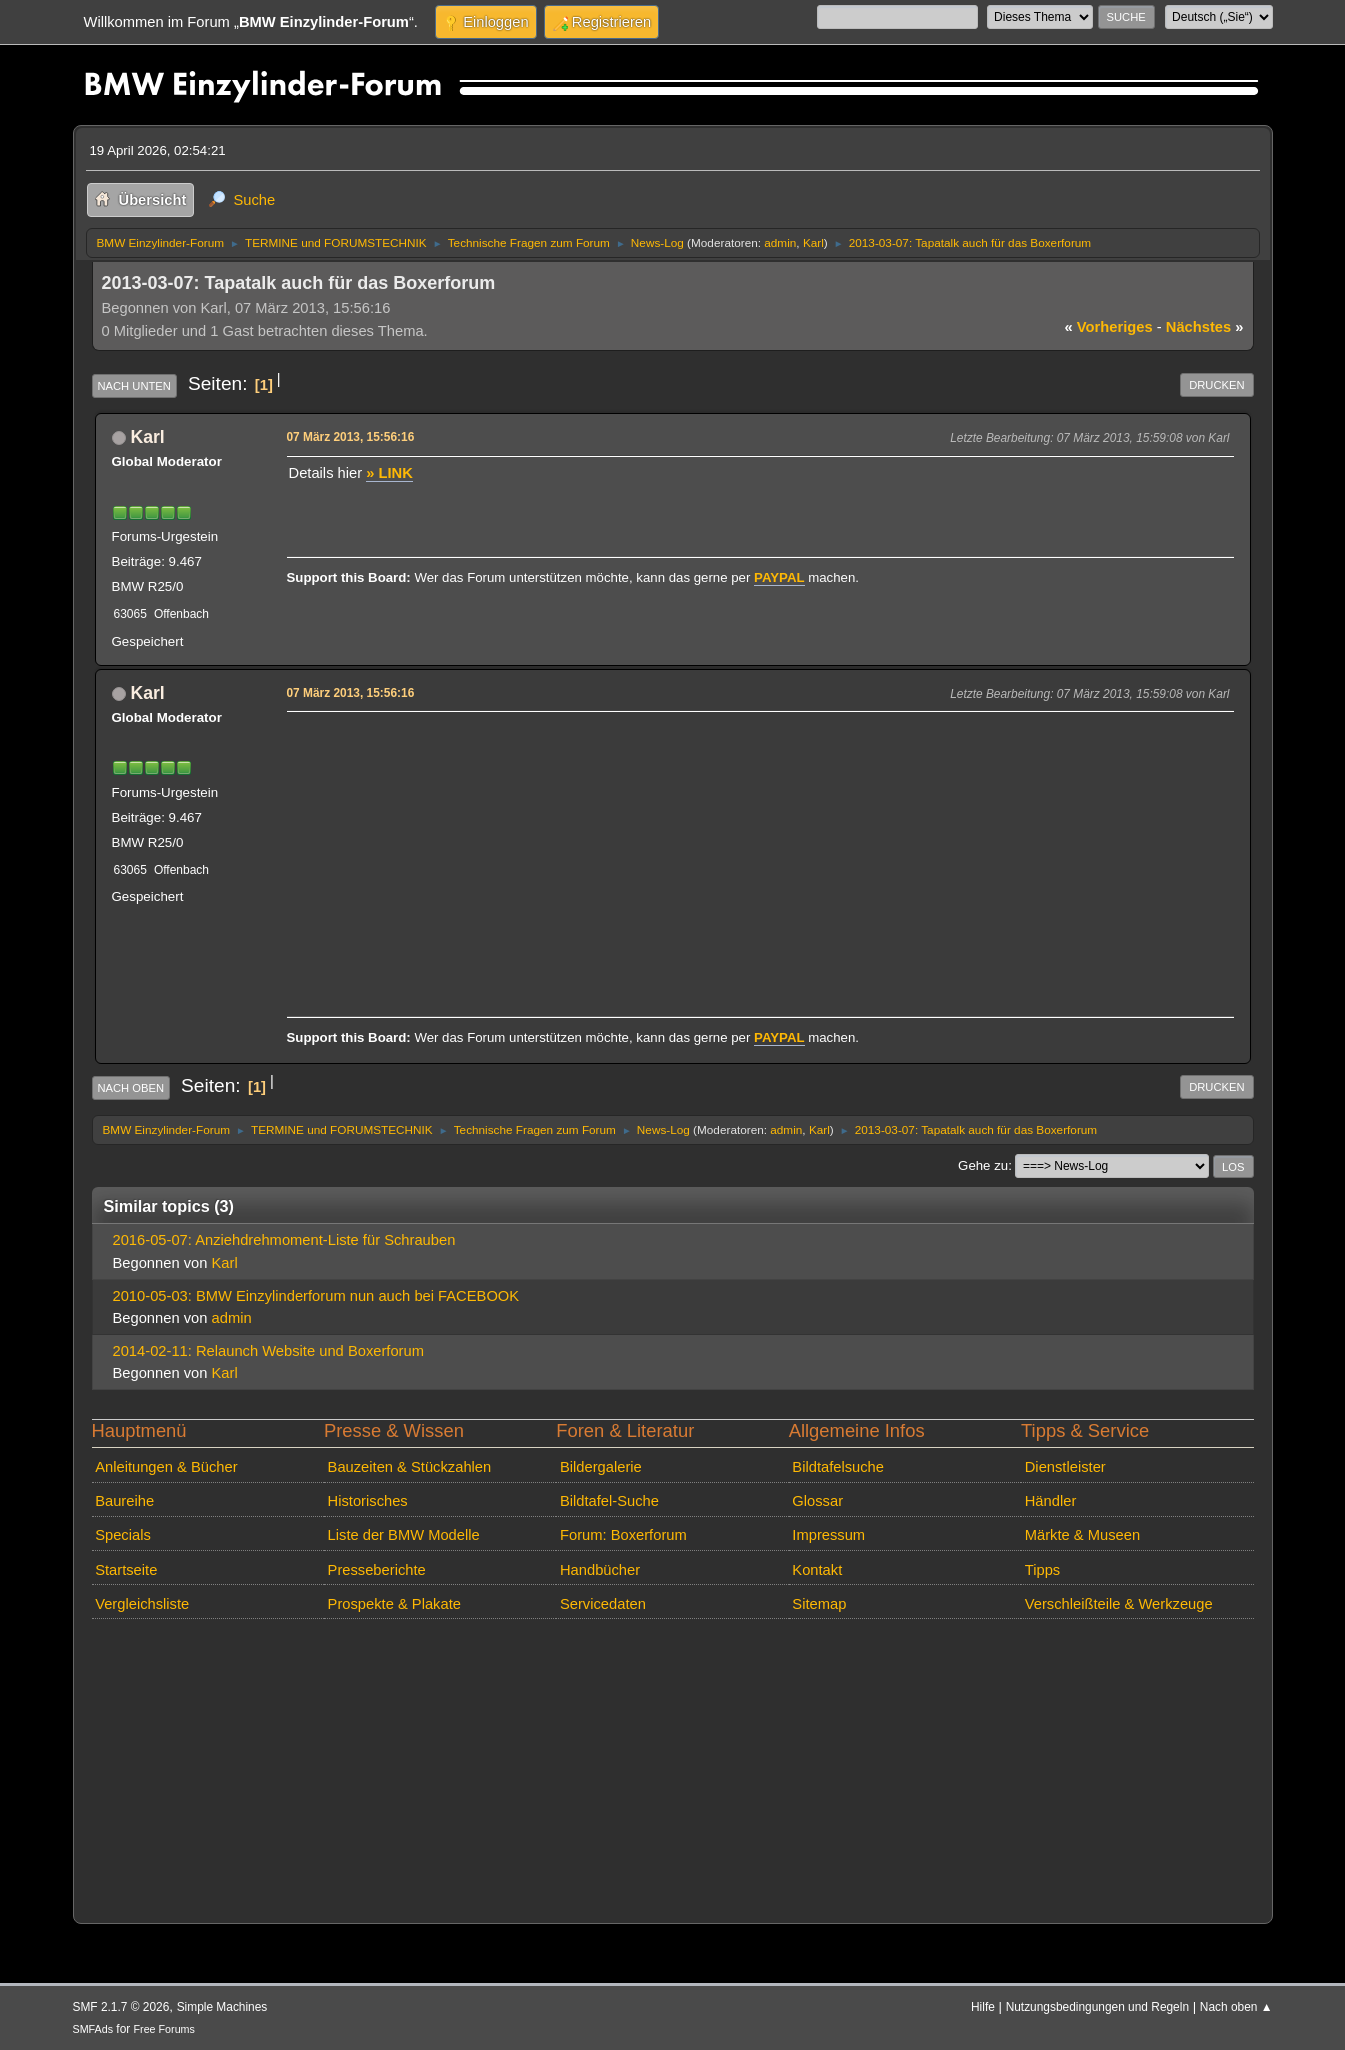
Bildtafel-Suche (609, 1501)
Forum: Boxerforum (623, 1535)
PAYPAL (779, 577)
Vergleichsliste (142, 1604)
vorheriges (1109, 327)
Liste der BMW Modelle (404, 1535)
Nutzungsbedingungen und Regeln (1097, 2007)
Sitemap (819, 1604)
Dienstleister (1065, 1467)
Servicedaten (603, 1604)
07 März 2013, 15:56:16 (351, 437)
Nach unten (134, 386)
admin (780, 242)
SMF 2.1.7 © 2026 (121, 2007)
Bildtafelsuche (838, 1467)
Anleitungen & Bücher (166, 1467)
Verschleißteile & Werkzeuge (1119, 1604)
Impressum (828, 1535)
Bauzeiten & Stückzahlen (410, 1467)
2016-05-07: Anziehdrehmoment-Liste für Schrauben (284, 1240)
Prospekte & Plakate (394, 1604)
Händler (1051, 1501)
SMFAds (93, 2029)
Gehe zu (983, 1165)
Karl (813, 242)
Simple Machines (222, 2007)
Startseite (126, 1570)
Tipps (1042, 1570)
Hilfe (983, 2007)
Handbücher (600, 1570)
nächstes (1205, 327)
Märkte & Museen (1082, 1535)
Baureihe (124, 1501)
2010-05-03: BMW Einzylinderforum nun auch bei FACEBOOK (316, 1296)
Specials (123, 1535)
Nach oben (131, 1088)
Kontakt (817, 1570)
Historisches (368, 1501)
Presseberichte (377, 1570)
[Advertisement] (757, 858)
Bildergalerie (601, 1467)
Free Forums (164, 2029)
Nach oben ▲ (1236, 2007)
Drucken (1216, 385)
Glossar (817, 1501)
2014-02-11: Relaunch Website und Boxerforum (268, 1351)
